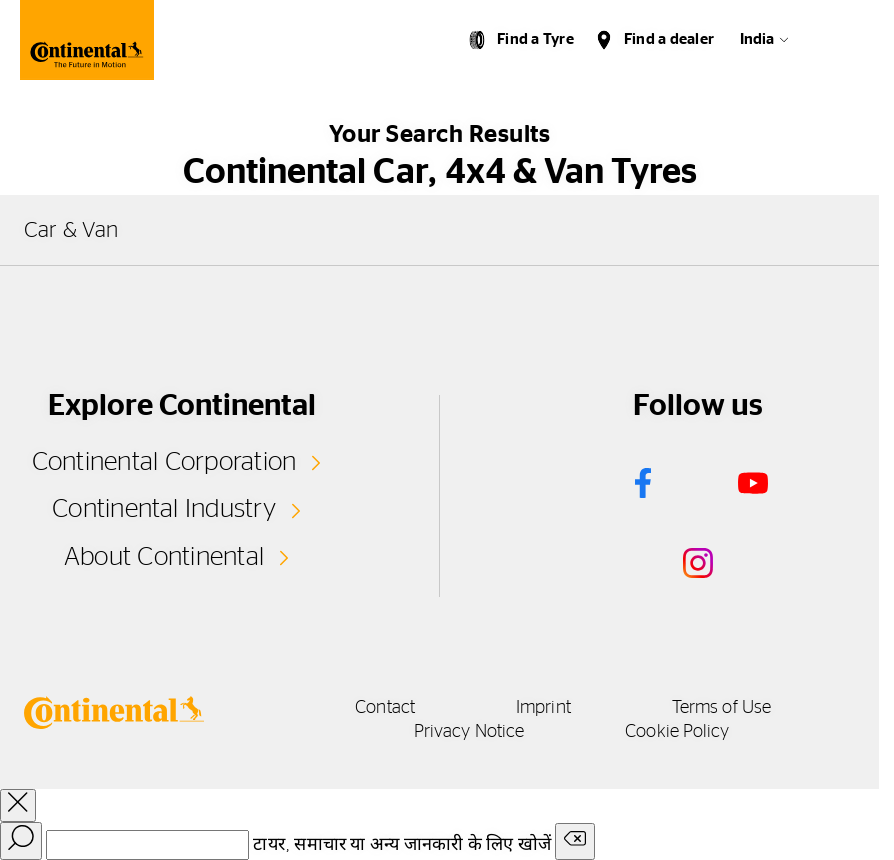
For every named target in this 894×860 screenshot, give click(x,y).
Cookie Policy (677, 732)
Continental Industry (164, 509)
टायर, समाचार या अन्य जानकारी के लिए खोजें (402, 845)
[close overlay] (18, 805)
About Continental (164, 557)
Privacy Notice (469, 732)
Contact (385, 708)
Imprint (543, 708)
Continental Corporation (164, 462)
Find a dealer (669, 39)
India (757, 39)
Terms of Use (721, 708)
